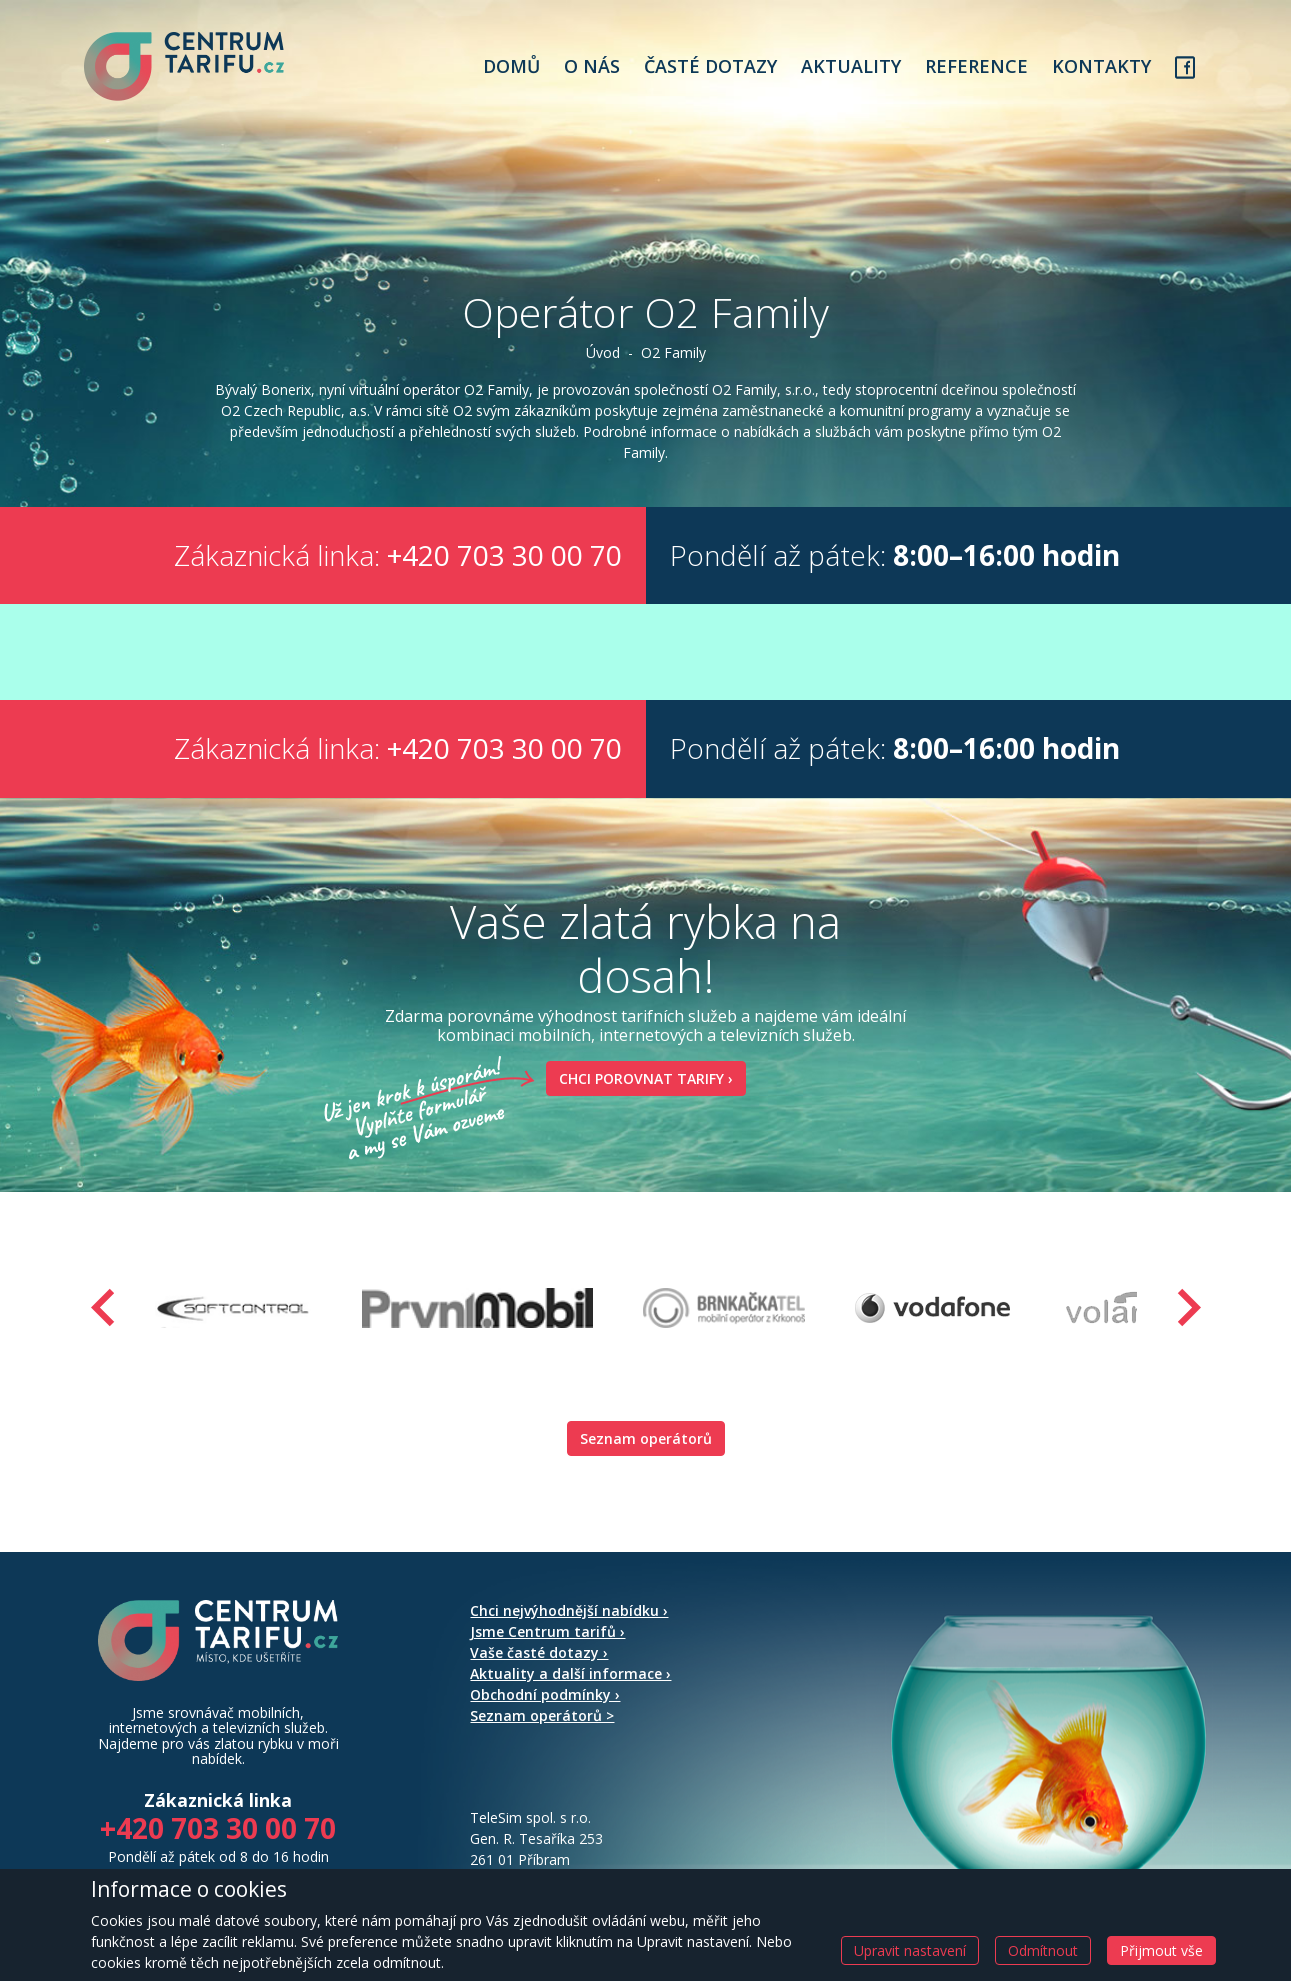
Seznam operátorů (646, 1443)
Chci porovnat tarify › (639, 1083)
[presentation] (103, 1312)
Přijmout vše (1161, 1950)
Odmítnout (1043, 1950)
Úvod (603, 357)
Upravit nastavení (910, 1950)
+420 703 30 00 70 (504, 560)
